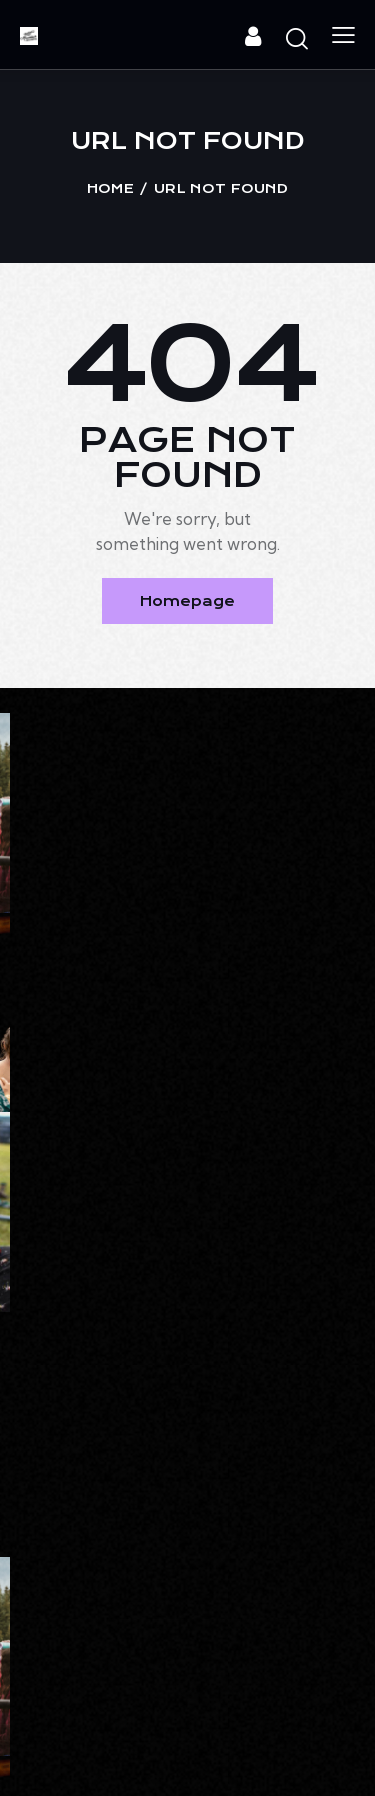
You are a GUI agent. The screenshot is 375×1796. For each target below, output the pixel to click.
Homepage (187, 601)
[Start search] (296, 38)
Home (110, 188)
